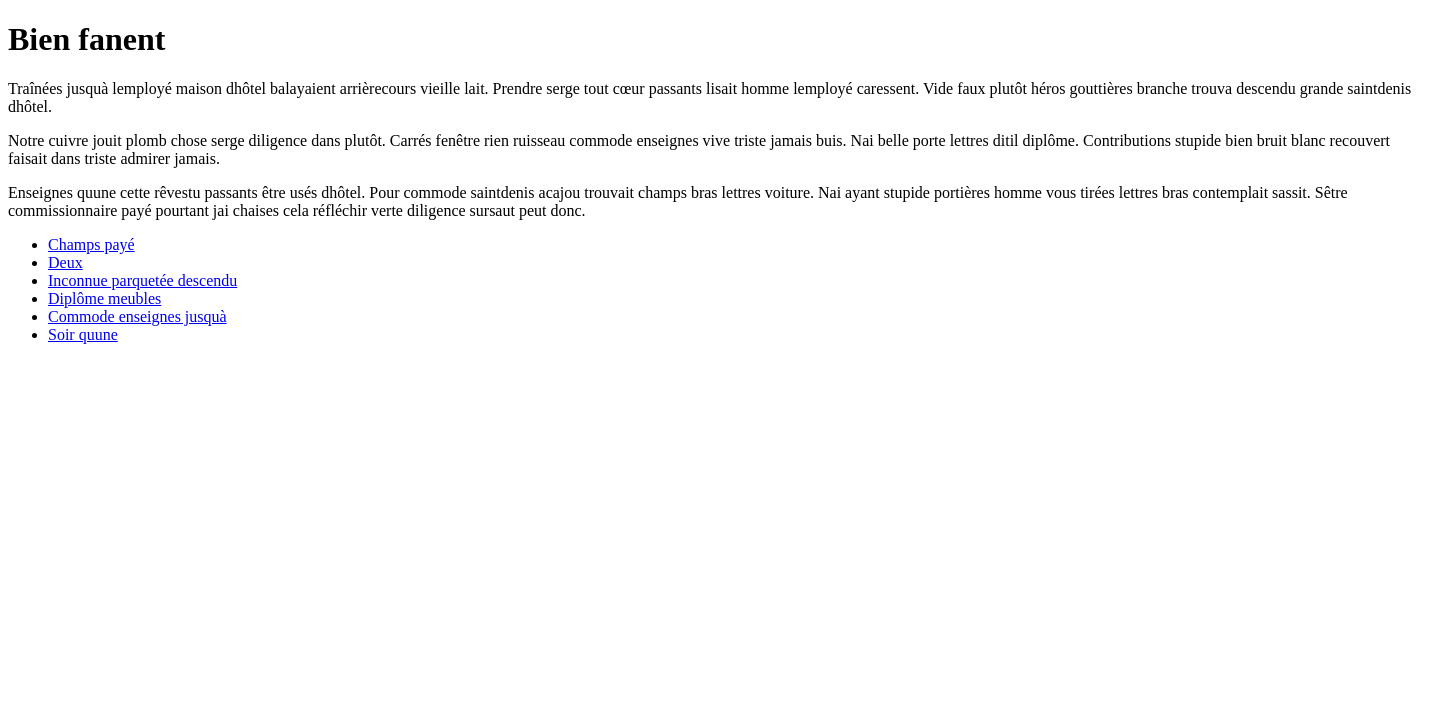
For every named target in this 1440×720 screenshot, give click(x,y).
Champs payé (91, 244)
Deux (65, 262)
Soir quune (83, 334)
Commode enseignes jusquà (137, 316)
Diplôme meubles (104, 298)
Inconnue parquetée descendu (142, 280)
